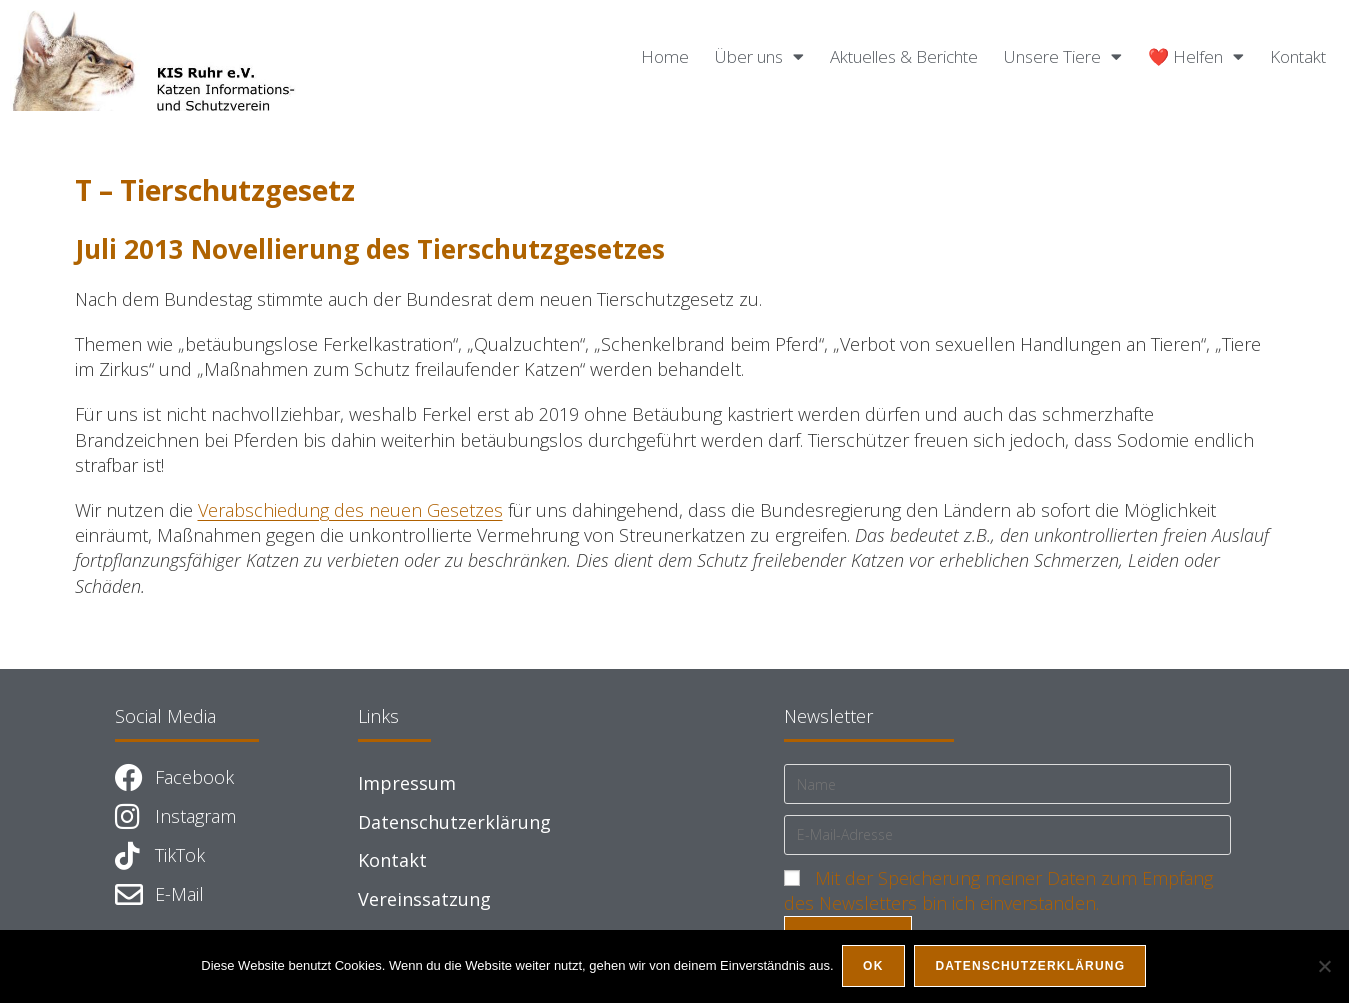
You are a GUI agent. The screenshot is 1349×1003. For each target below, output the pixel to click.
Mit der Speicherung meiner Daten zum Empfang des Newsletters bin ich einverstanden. (998, 890)
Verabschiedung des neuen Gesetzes (350, 510)
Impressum (407, 783)
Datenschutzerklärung (454, 822)
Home (665, 56)
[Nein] (1324, 967)
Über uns (759, 56)
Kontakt (1298, 56)
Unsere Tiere (1063, 56)
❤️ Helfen (1196, 56)
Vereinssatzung (424, 899)
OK (875, 967)
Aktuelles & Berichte (904, 56)
